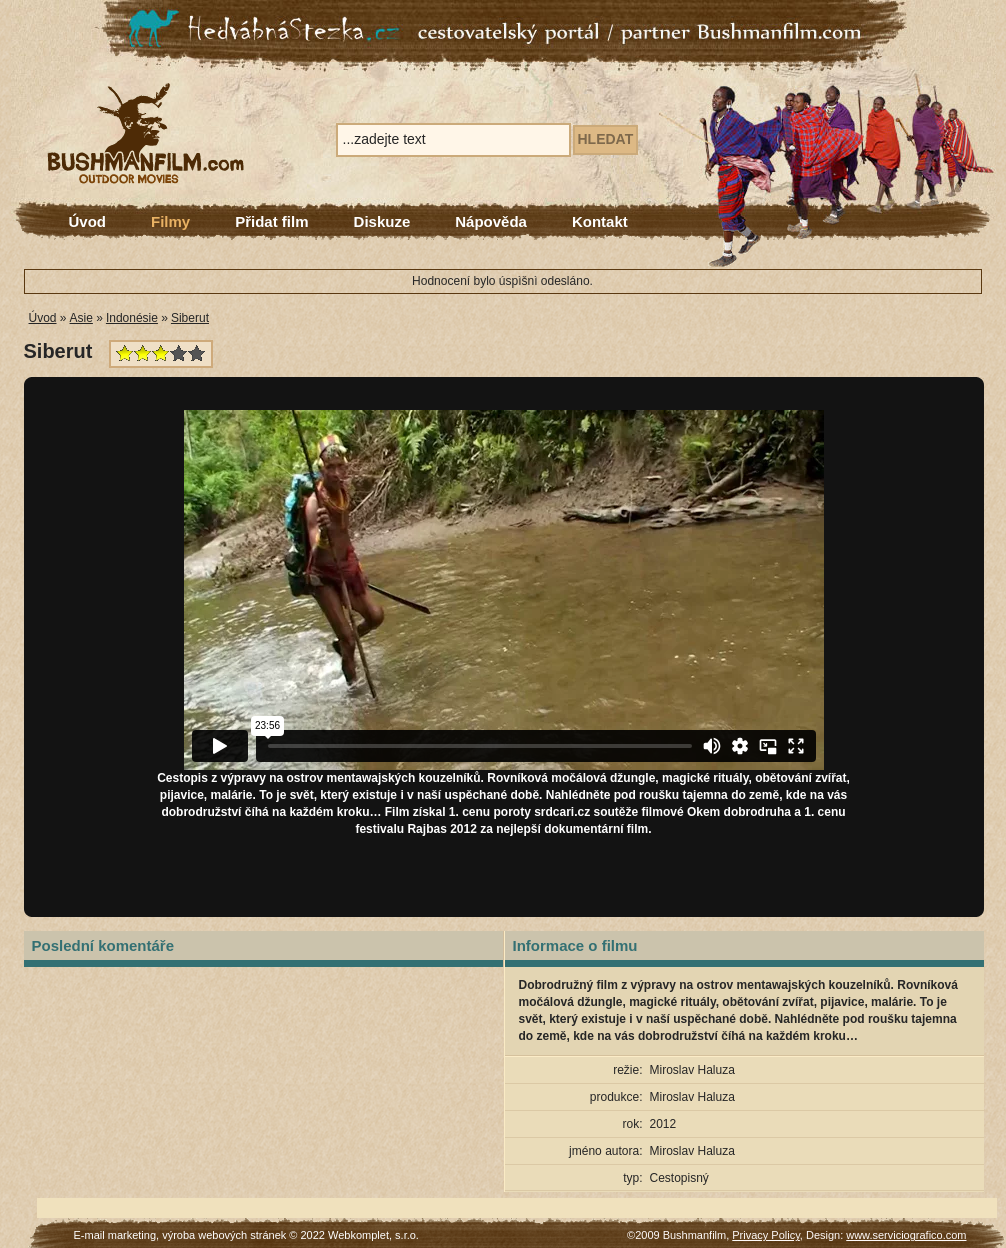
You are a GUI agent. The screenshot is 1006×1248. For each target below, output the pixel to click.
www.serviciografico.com (906, 1235)
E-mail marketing (115, 1235)
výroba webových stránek (224, 1235)
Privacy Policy (766, 1235)
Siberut (190, 318)
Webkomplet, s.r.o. (373, 1235)
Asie (81, 318)
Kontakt (600, 221)
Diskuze (382, 221)
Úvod (88, 221)
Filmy (170, 221)
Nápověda (491, 221)
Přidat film (271, 221)
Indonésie (132, 318)
